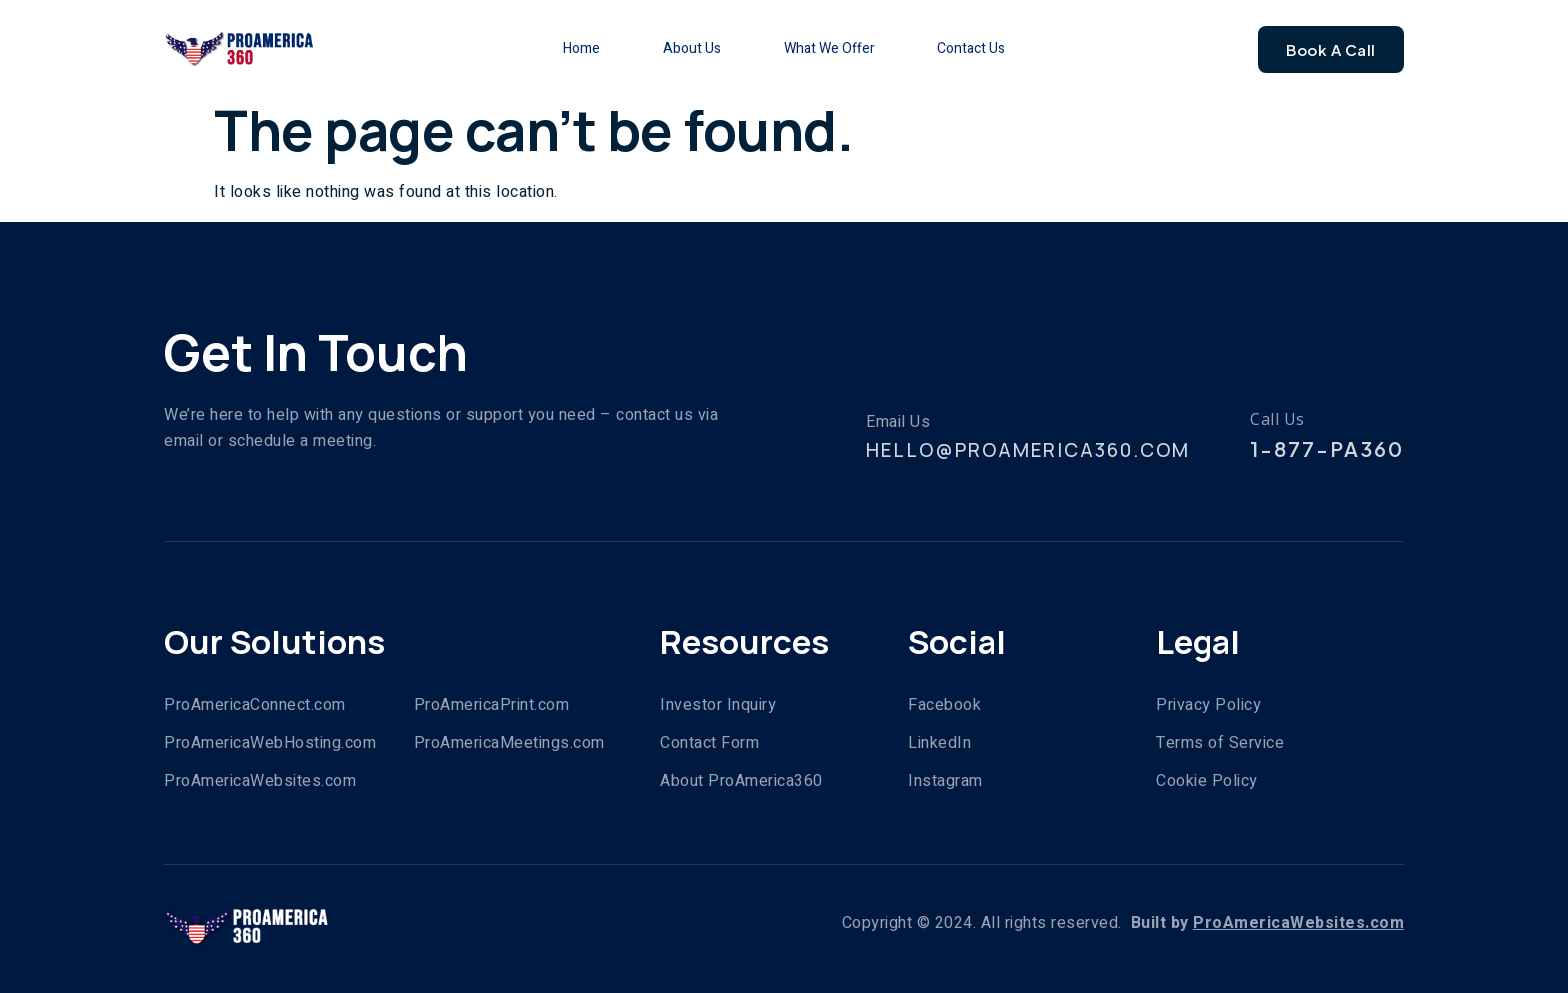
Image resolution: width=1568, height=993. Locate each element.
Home (579, 48)
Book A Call (1331, 49)
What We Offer (829, 48)
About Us (691, 48)
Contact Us (973, 48)
